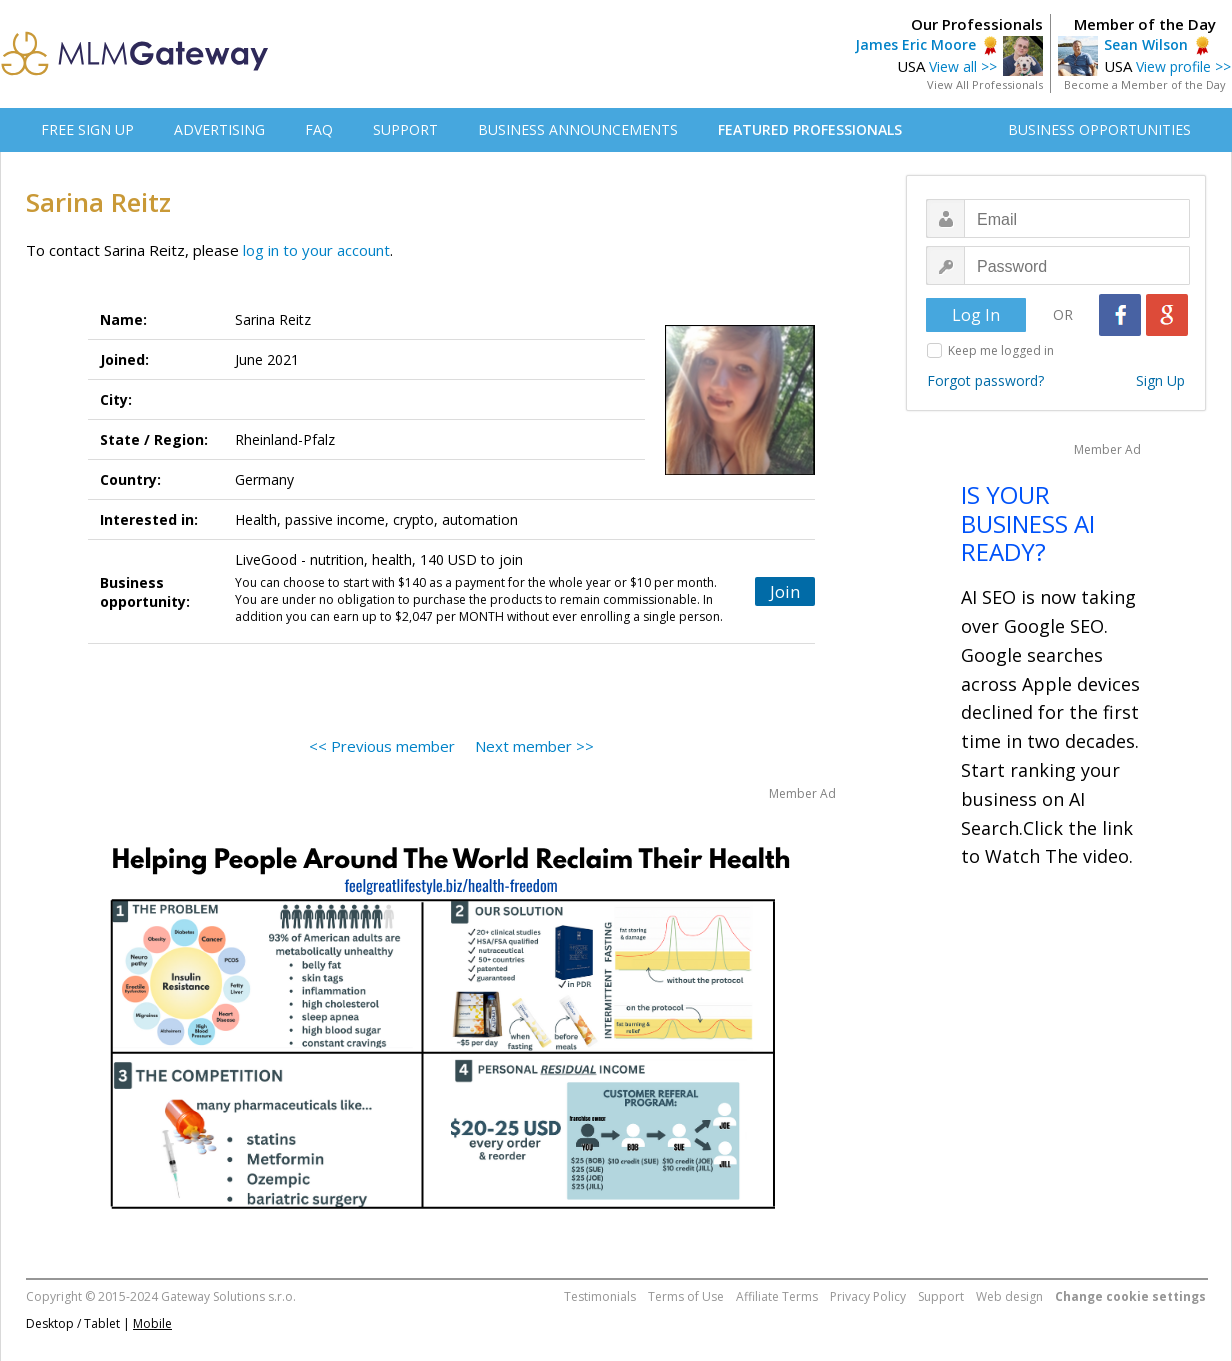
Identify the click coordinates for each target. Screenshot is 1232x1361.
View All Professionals (985, 84)
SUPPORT (405, 129)
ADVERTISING (219, 129)
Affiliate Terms (777, 1296)
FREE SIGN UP (87, 129)
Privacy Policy (868, 1296)
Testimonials (600, 1296)
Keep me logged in (1001, 350)
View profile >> (1183, 66)
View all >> (963, 66)
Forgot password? (985, 380)
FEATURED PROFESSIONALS (810, 129)
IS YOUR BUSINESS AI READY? (1028, 523)
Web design (1009, 1296)
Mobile (152, 1323)
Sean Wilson (1146, 44)
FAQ (319, 129)
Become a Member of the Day (1145, 84)
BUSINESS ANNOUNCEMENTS (578, 129)
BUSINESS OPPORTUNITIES (1099, 129)
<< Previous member (382, 746)
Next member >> (534, 746)
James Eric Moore (915, 44)
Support (941, 1296)
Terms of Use (686, 1296)
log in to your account (316, 250)
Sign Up (1160, 380)
